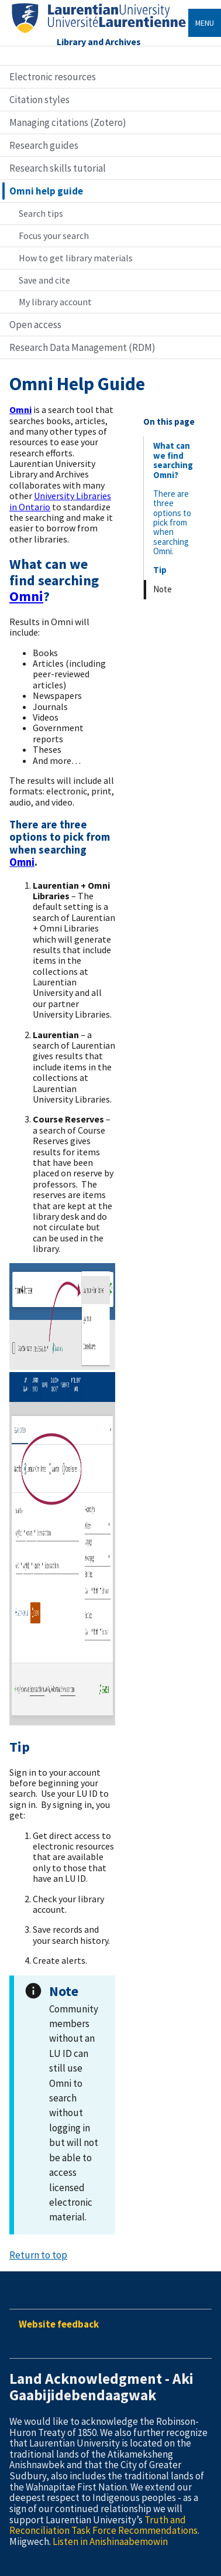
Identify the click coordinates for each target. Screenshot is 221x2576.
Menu (204, 23)
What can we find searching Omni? (173, 460)
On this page (169, 421)
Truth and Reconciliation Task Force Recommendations (103, 2525)
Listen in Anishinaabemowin (110, 2541)
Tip (160, 569)
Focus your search (54, 235)
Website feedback (59, 2324)
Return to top (38, 2255)
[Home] (98, 33)
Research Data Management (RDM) (82, 347)
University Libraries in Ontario (60, 501)
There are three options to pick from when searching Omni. (172, 522)
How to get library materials (76, 258)
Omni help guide (46, 191)
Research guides (43, 145)
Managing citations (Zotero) (67, 122)
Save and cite (44, 280)
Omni (21, 862)
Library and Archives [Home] (99, 41)
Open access (35, 324)
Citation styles (39, 99)
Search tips (41, 213)
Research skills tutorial (57, 168)
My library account (55, 302)
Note (162, 589)
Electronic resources (52, 76)
